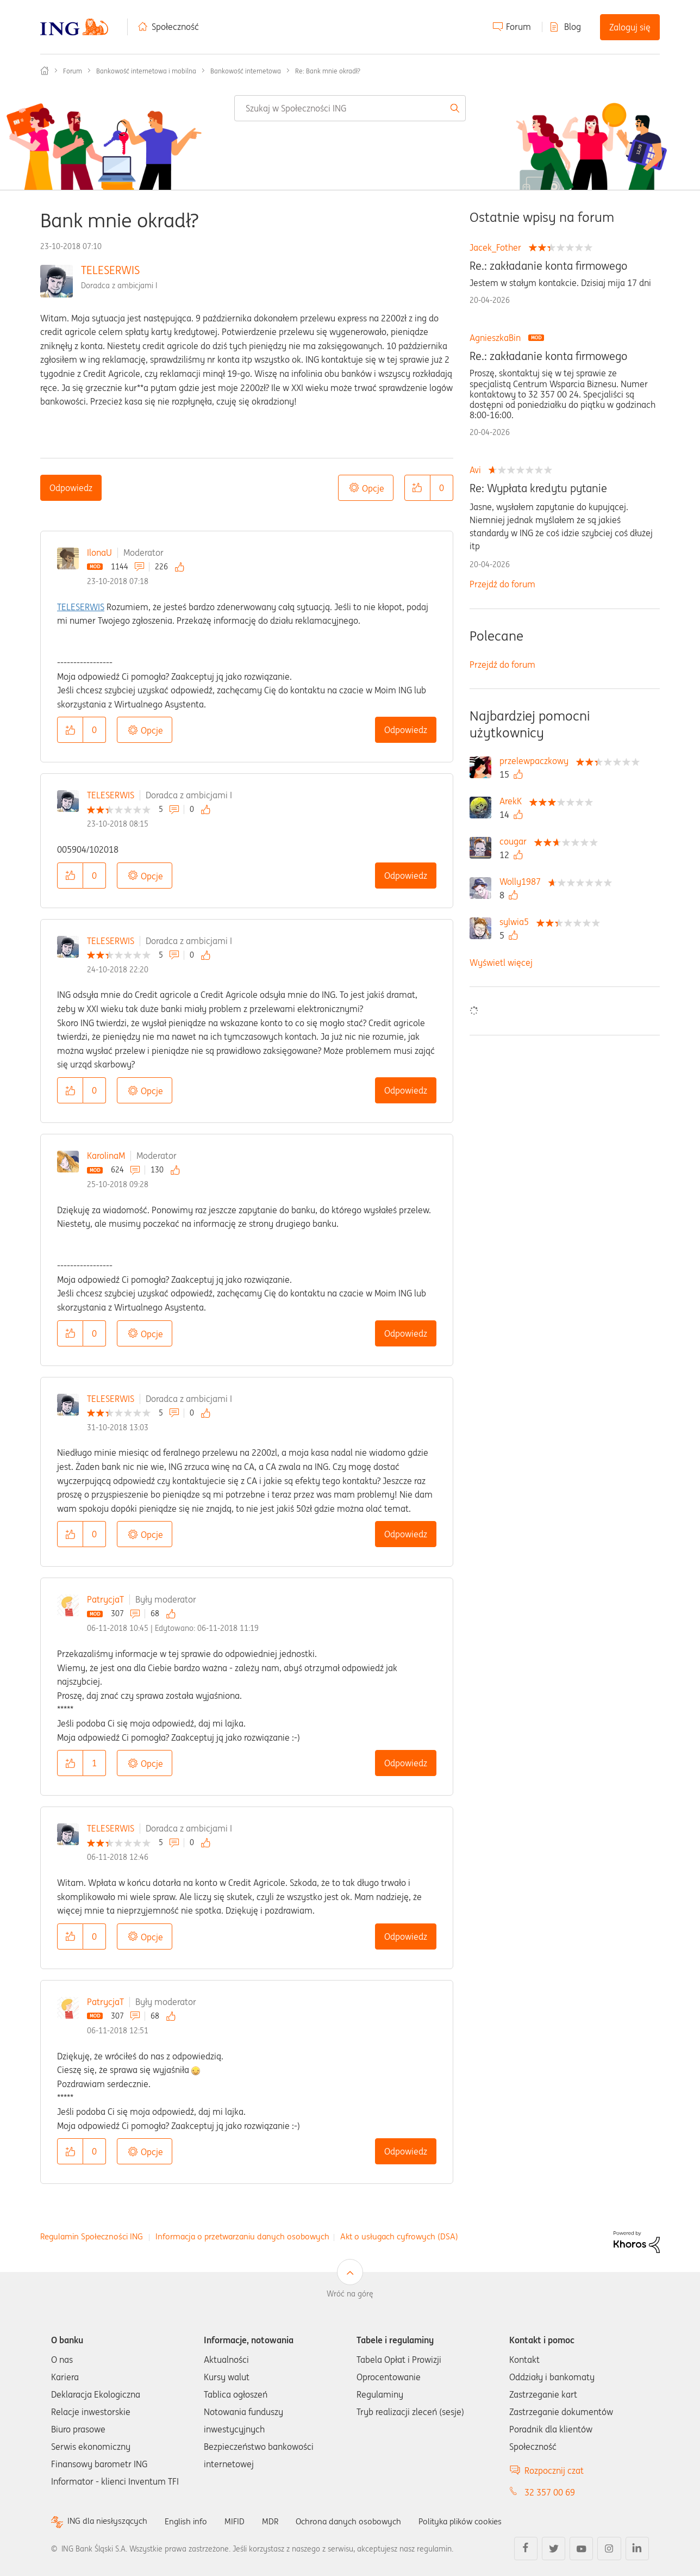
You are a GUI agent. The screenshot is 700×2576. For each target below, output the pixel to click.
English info (190, 2521)
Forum (518, 26)
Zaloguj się (630, 27)
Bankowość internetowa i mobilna (146, 71)
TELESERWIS (110, 270)
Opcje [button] (373, 488)
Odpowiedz (70, 487)
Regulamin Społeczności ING (91, 2236)
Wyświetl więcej (501, 962)
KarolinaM (106, 1155)
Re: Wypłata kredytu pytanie (538, 488)
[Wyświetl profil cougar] (515, 841)
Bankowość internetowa (245, 71)
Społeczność (175, 26)
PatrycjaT (105, 1599)
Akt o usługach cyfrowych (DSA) (399, 2236)
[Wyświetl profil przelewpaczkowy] (536, 760)
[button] (417, 488)
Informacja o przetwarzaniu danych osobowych (242, 2236)
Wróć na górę (350, 2294)
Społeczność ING (44, 70)
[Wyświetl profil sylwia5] (516, 921)
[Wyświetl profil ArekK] (513, 801)
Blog (572, 26)
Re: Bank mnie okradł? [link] (327, 71)
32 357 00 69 (549, 2492)
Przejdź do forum (502, 584)
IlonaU (99, 552)
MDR (276, 2521)
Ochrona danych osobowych (357, 2521)
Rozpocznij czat (554, 2470)
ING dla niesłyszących (109, 2521)
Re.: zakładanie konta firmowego (548, 265)
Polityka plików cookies (475, 2521)
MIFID (240, 2521)
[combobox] (349, 108)
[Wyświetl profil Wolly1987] (522, 881)
